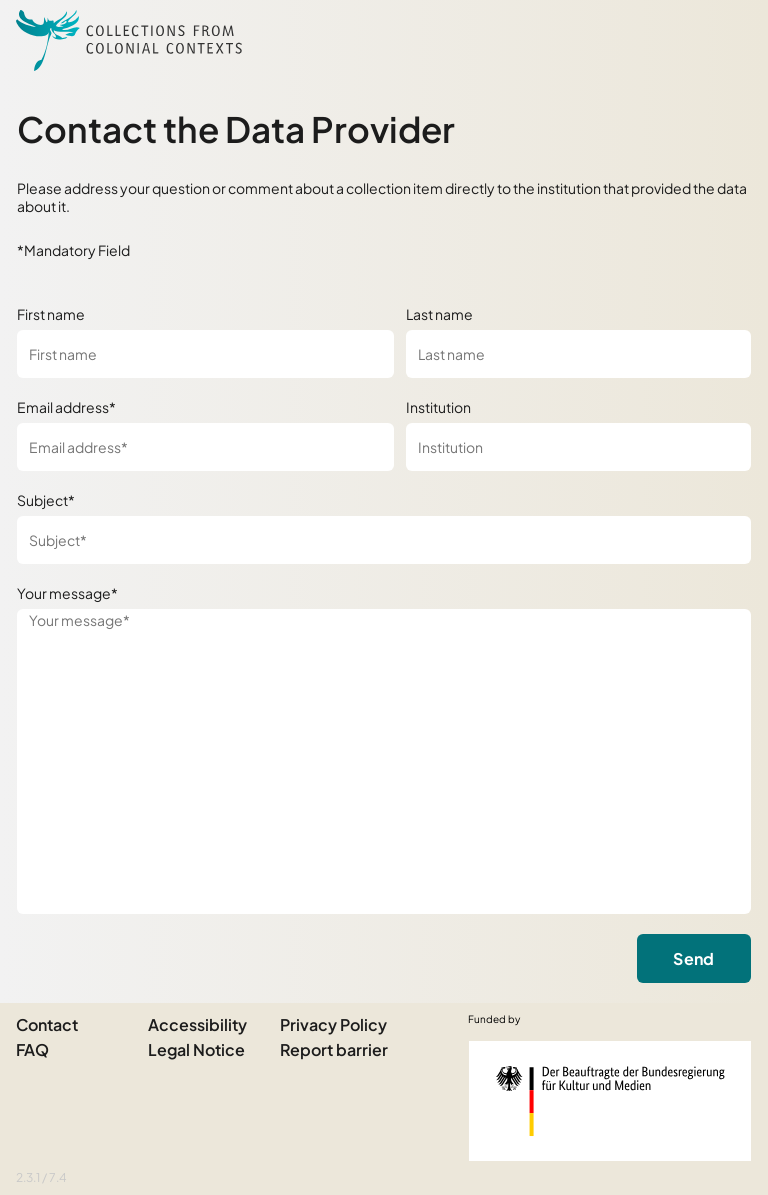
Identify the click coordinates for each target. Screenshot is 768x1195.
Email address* (66, 407)
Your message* (67, 593)
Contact (47, 1024)
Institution (438, 407)
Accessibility (197, 1024)
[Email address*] (205, 447)
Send (693, 958)
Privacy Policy (333, 1024)
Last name (439, 314)
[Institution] (578, 447)
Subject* (46, 500)
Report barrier (334, 1049)
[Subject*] (384, 540)
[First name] (205, 354)
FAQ (32, 1049)
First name (51, 314)
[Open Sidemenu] (728, 40)
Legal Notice (196, 1049)
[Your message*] (384, 761)
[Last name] (578, 354)
